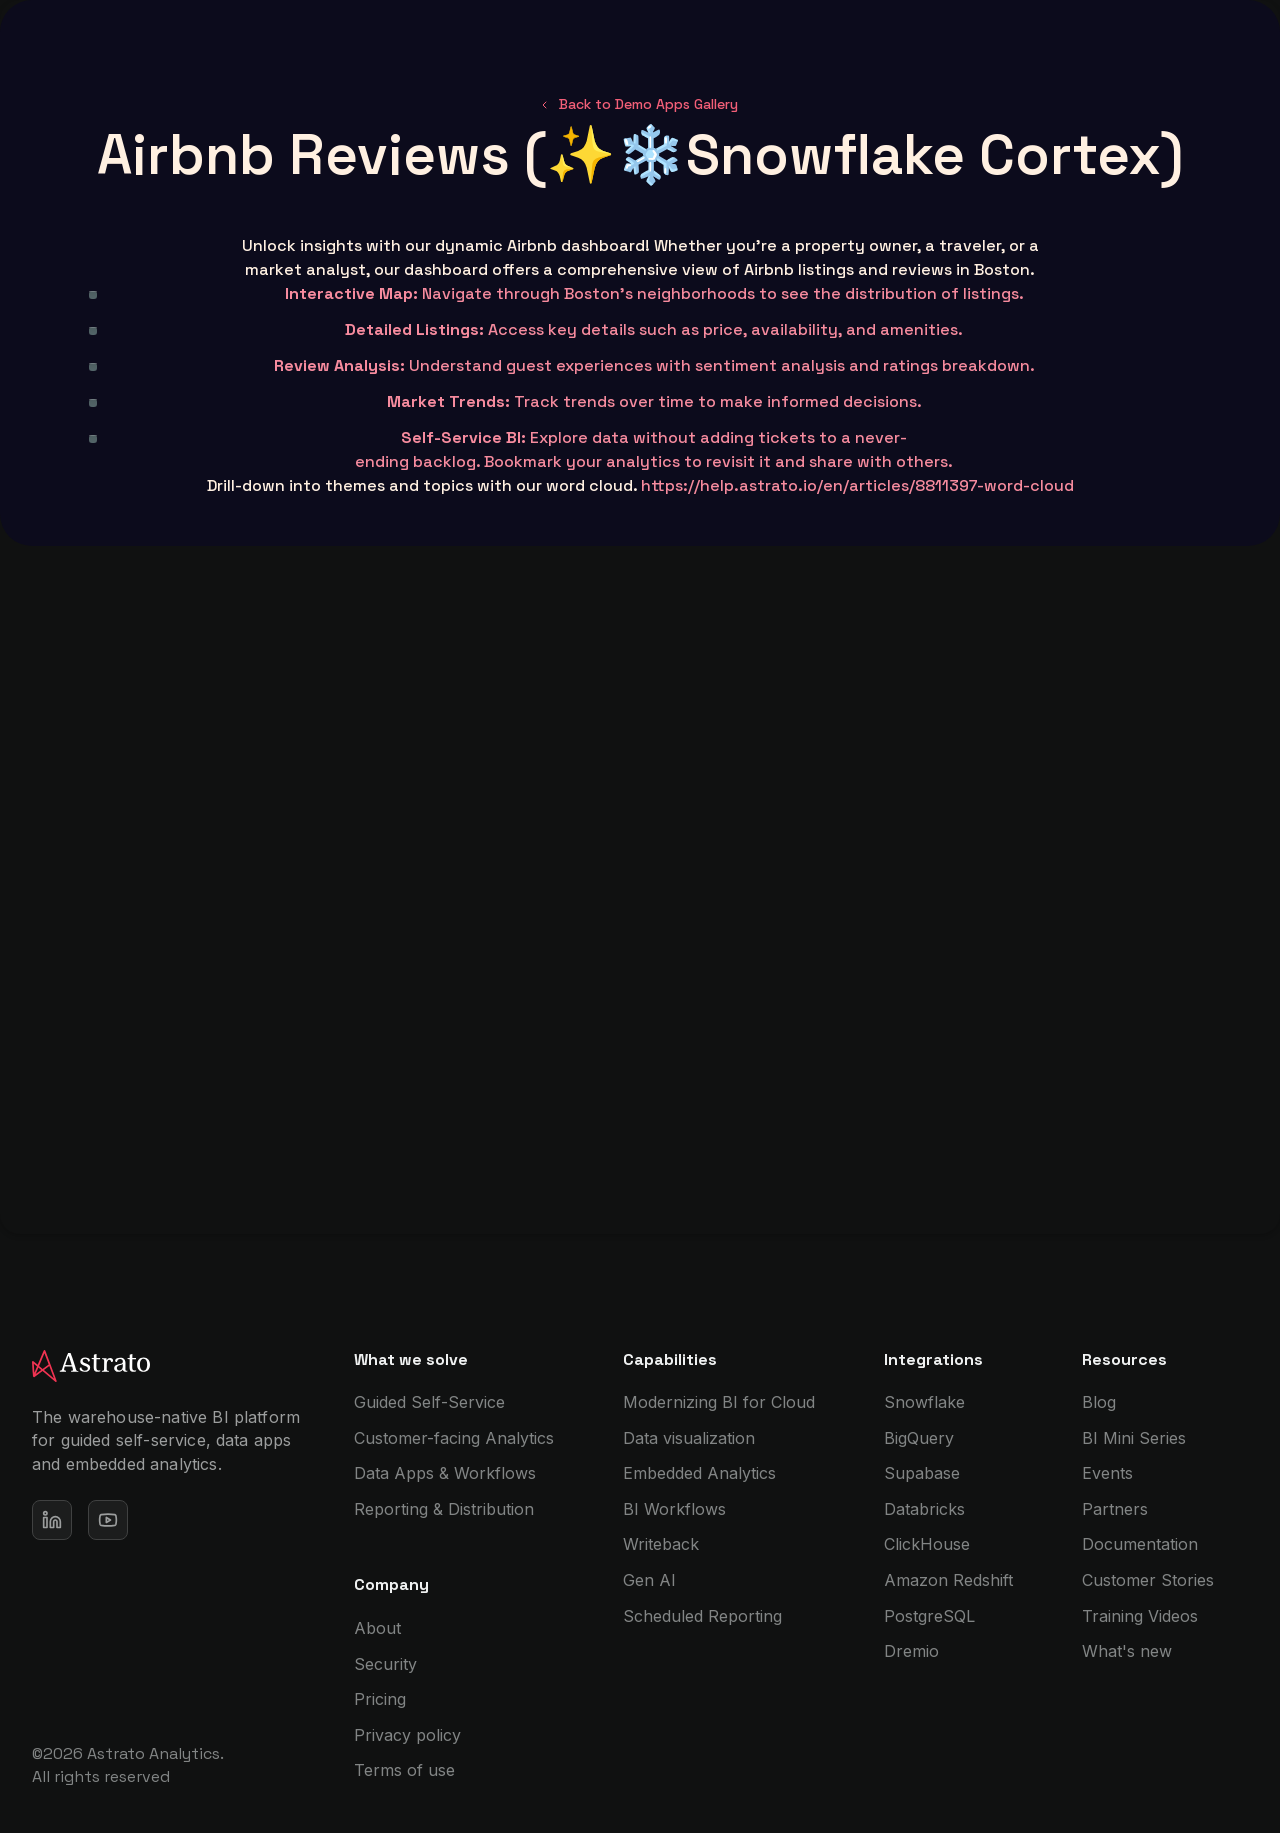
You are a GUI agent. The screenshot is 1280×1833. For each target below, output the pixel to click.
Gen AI (649, 1580)
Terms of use (404, 1770)
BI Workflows (674, 1509)
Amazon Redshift (948, 1580)
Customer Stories (1148, 1580)
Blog (1099, 1402)
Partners (1115, 1509)
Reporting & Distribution (444, 1509)
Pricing (380, 1699)
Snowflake (924, 1402)
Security (385, 1664)
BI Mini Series (1134, 1438)
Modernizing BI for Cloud (719, 1402)
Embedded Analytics (699, 1473)
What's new (1127, 1651)
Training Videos (1140, 1616)
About (377, 1628)
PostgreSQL (929, 1616)
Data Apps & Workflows (445, 1473)
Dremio (911, 1651)
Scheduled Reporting (702, 1616)
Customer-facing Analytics (454, 1438)
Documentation (1140, 1544)
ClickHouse (927, 1544)
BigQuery (919, 1438)
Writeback (661, 1544)
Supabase (922, 1473)
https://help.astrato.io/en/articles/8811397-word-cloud (857, 485)
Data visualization (689, 1438)
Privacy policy (407, 1735)
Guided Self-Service (429, 1402)
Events (1107, 1473)
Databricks (924, 1509)
